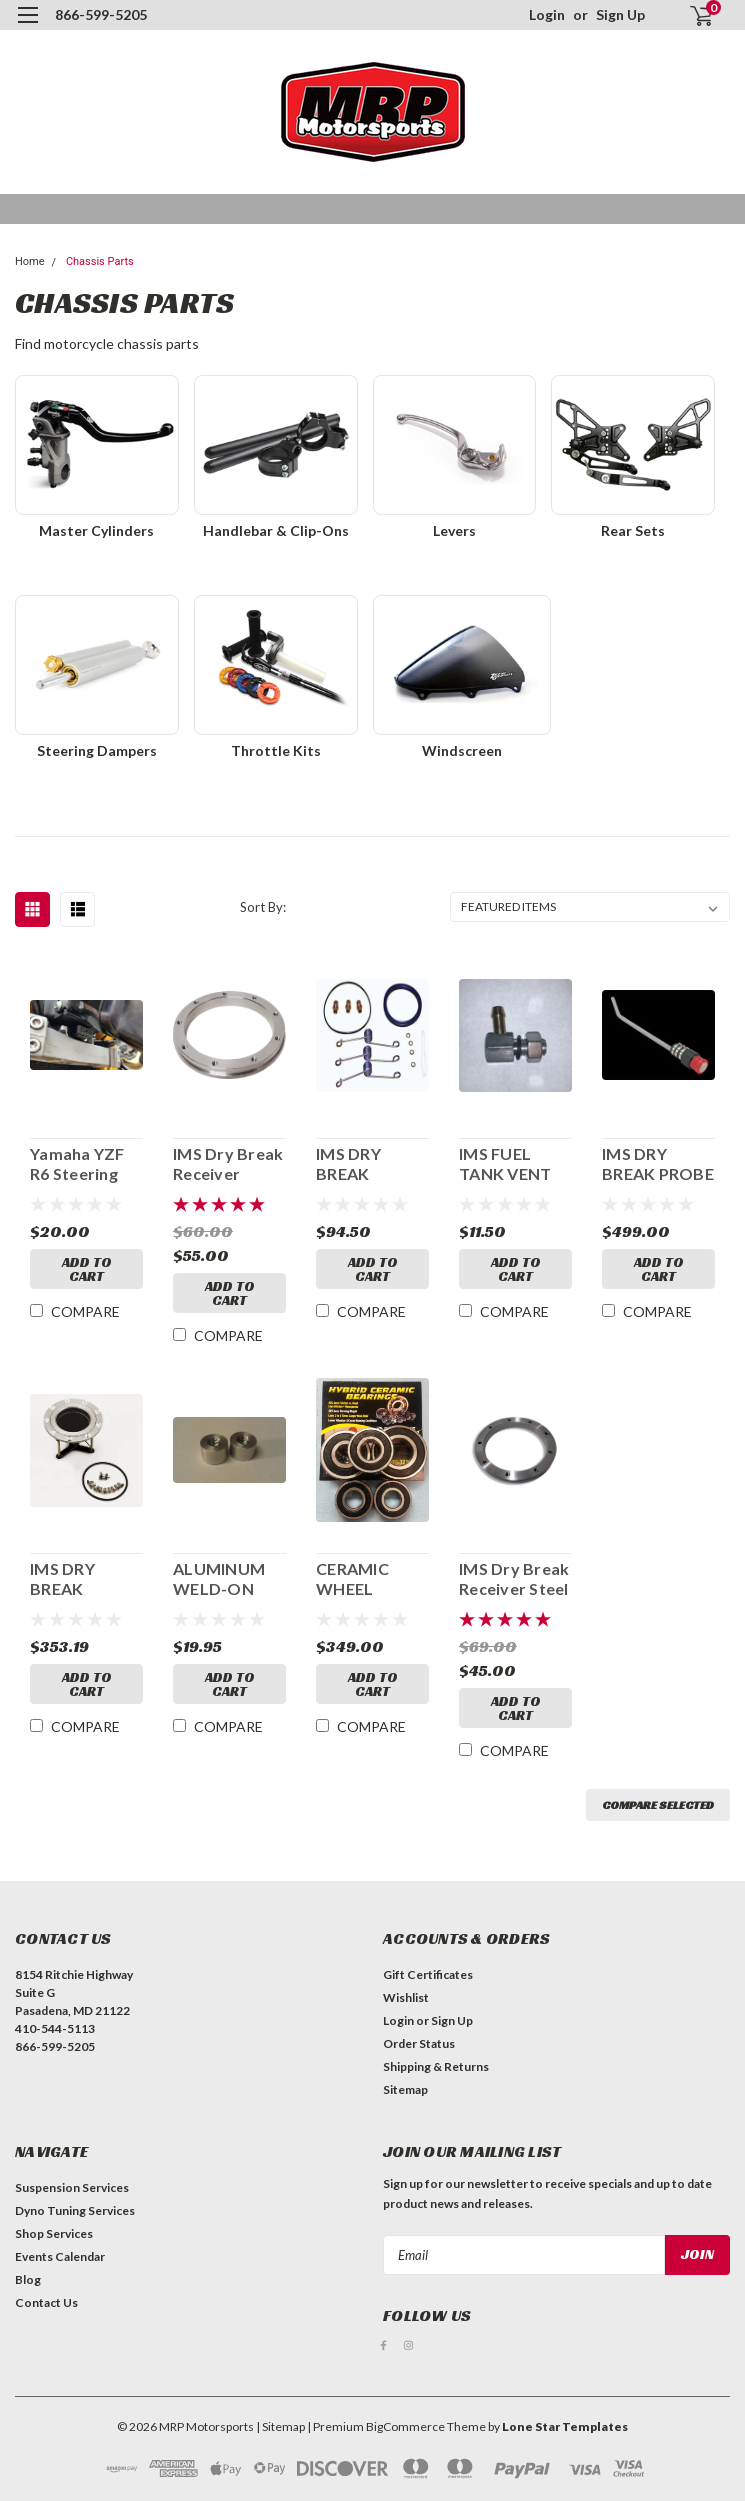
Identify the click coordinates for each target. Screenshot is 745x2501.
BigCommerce (405, 2426)
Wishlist (406, 1997)
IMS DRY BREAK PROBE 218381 (658, 1164)
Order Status (419, 2043)
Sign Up (620, 14)
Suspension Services (72, 2187)
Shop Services (54, 2233)
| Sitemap (280, 2426)
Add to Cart (87, 1269)
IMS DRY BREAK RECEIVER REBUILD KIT (365, 1164)
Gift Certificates (428, 1974)
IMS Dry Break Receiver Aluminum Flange (228, 1164)
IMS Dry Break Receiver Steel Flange (514, 1579)
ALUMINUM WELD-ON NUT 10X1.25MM (219, 1579)
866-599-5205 (101, 14)
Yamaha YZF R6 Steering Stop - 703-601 (86, 1164)
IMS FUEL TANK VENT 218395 (505, 1164)
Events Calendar (60, 2256)
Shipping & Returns (436, 2066)
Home (30, 261)
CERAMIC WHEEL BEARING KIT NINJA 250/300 (372, 1579)
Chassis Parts (100, 261)
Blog (28, 2279)
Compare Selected (658, 1804)
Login (547, 14)
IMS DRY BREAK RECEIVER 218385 (67, 1579)
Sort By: (263, 907)
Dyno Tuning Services (75, 2210)
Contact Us (46, 2302)
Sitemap (405, 2089)
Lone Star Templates (565, 2426)
